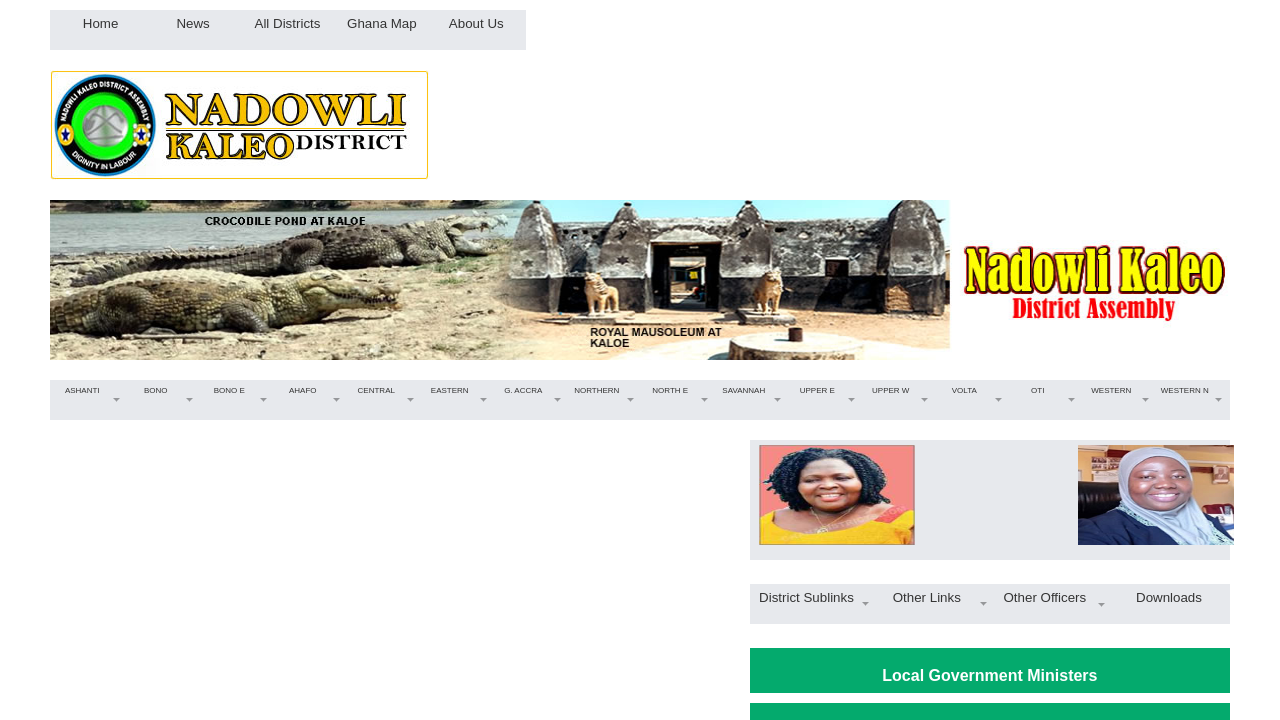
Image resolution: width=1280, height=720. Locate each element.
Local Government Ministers (989, 675)
